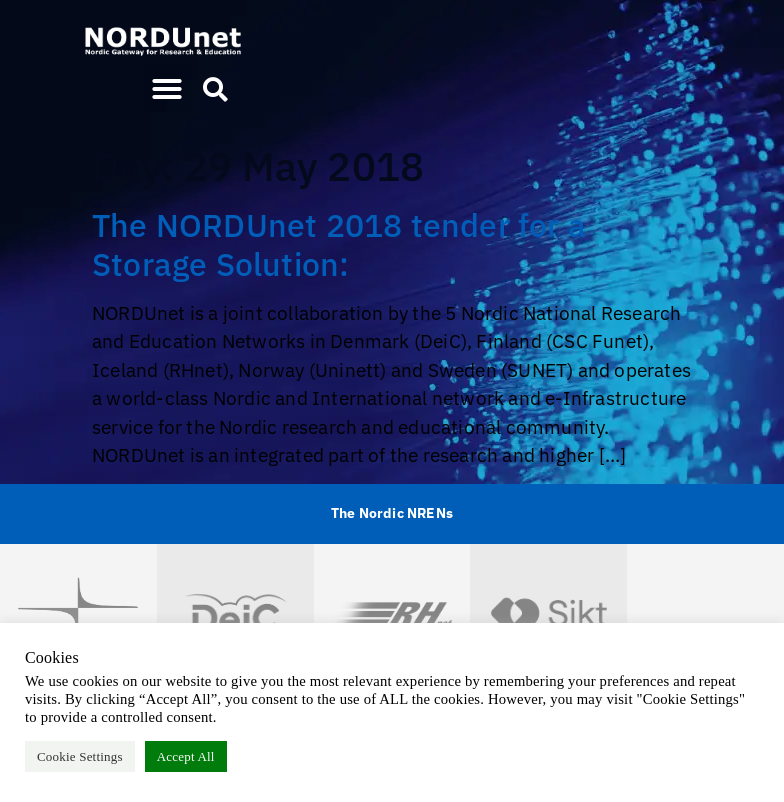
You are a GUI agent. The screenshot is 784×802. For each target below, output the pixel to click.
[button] (167, 89)
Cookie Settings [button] (80, 756)
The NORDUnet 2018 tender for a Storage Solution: (339, 244)
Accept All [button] (186, 756)
